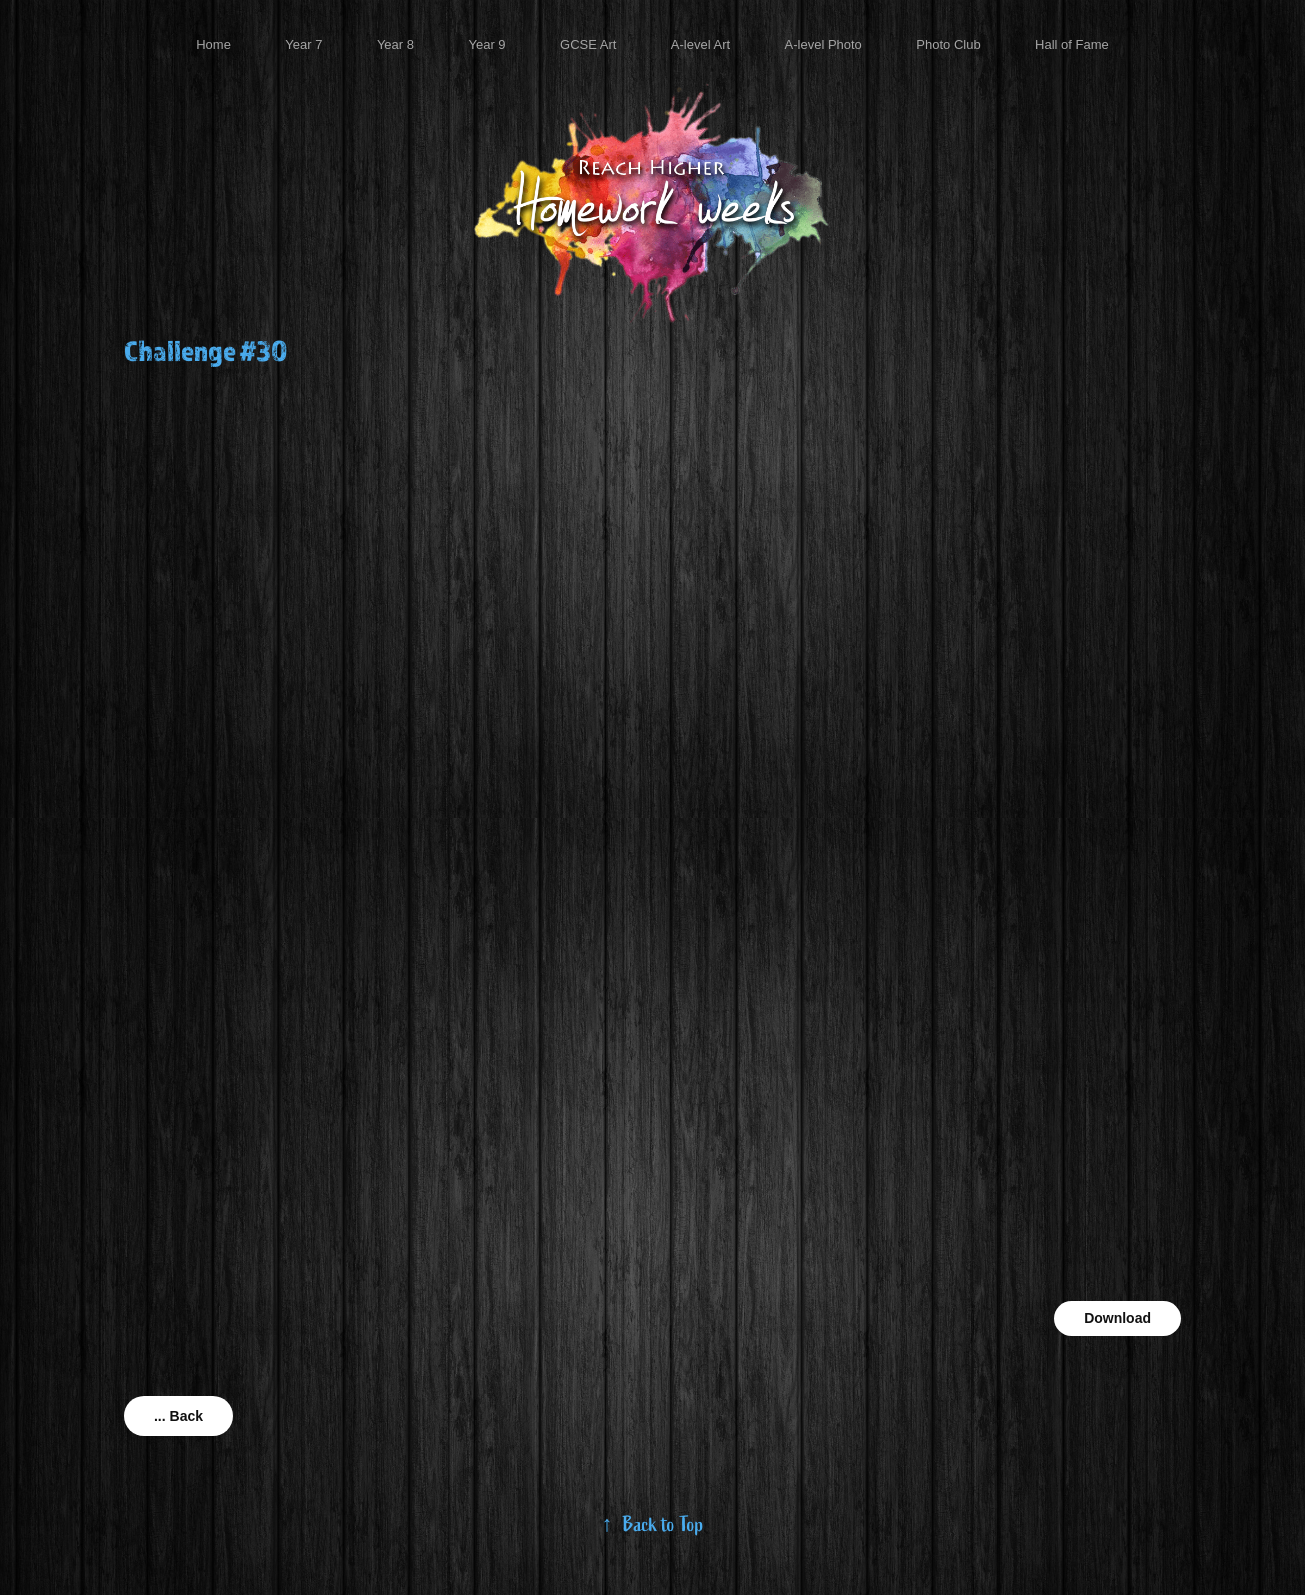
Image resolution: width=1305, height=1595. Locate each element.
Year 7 (303, 44)
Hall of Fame (1072, 44)
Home (213, 44)
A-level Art (700, 44)
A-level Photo (823, 44)
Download (1117, 1318)
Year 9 (486, 44)
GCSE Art (588, 44)
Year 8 (395, 44)
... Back (178, 1416)
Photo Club (948, 44)
